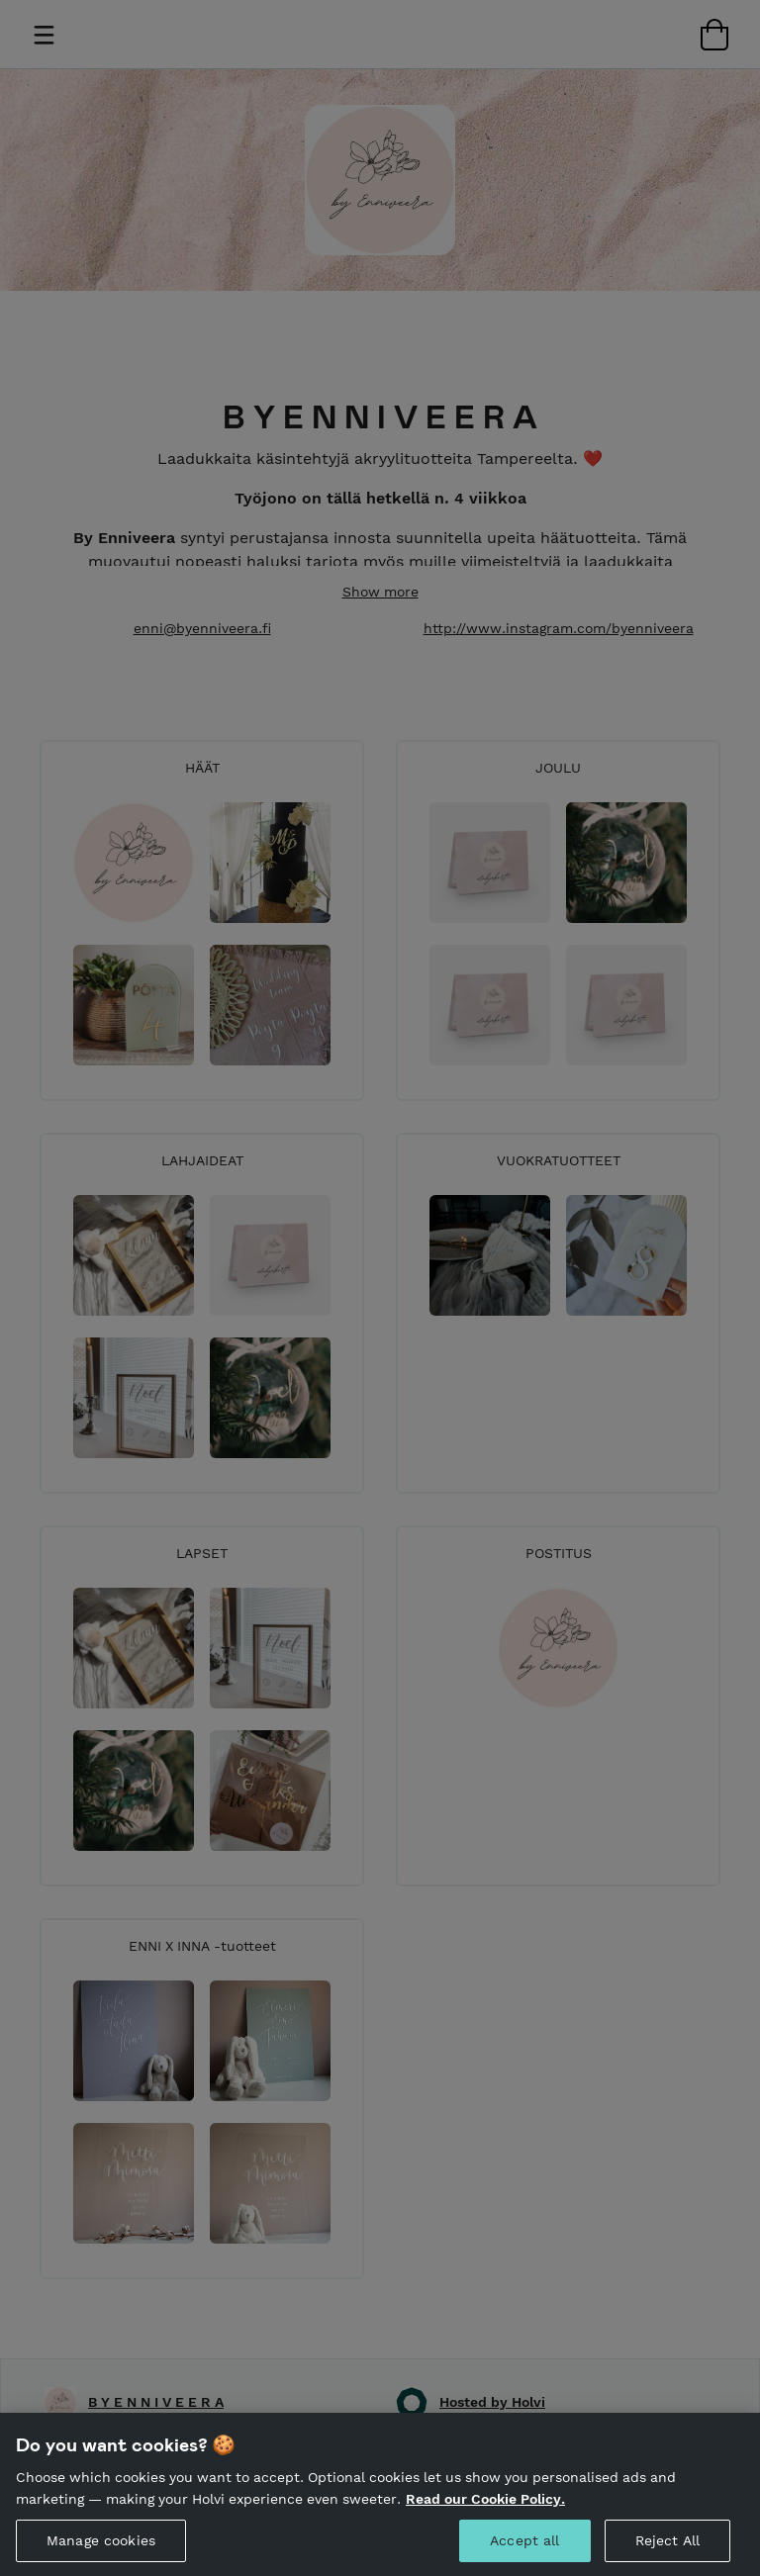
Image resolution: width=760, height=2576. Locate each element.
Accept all (524, 2550)
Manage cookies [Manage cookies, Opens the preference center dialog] (101, 2550)
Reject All (667, 2550)
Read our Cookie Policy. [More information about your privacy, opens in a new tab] (485, 2508)
